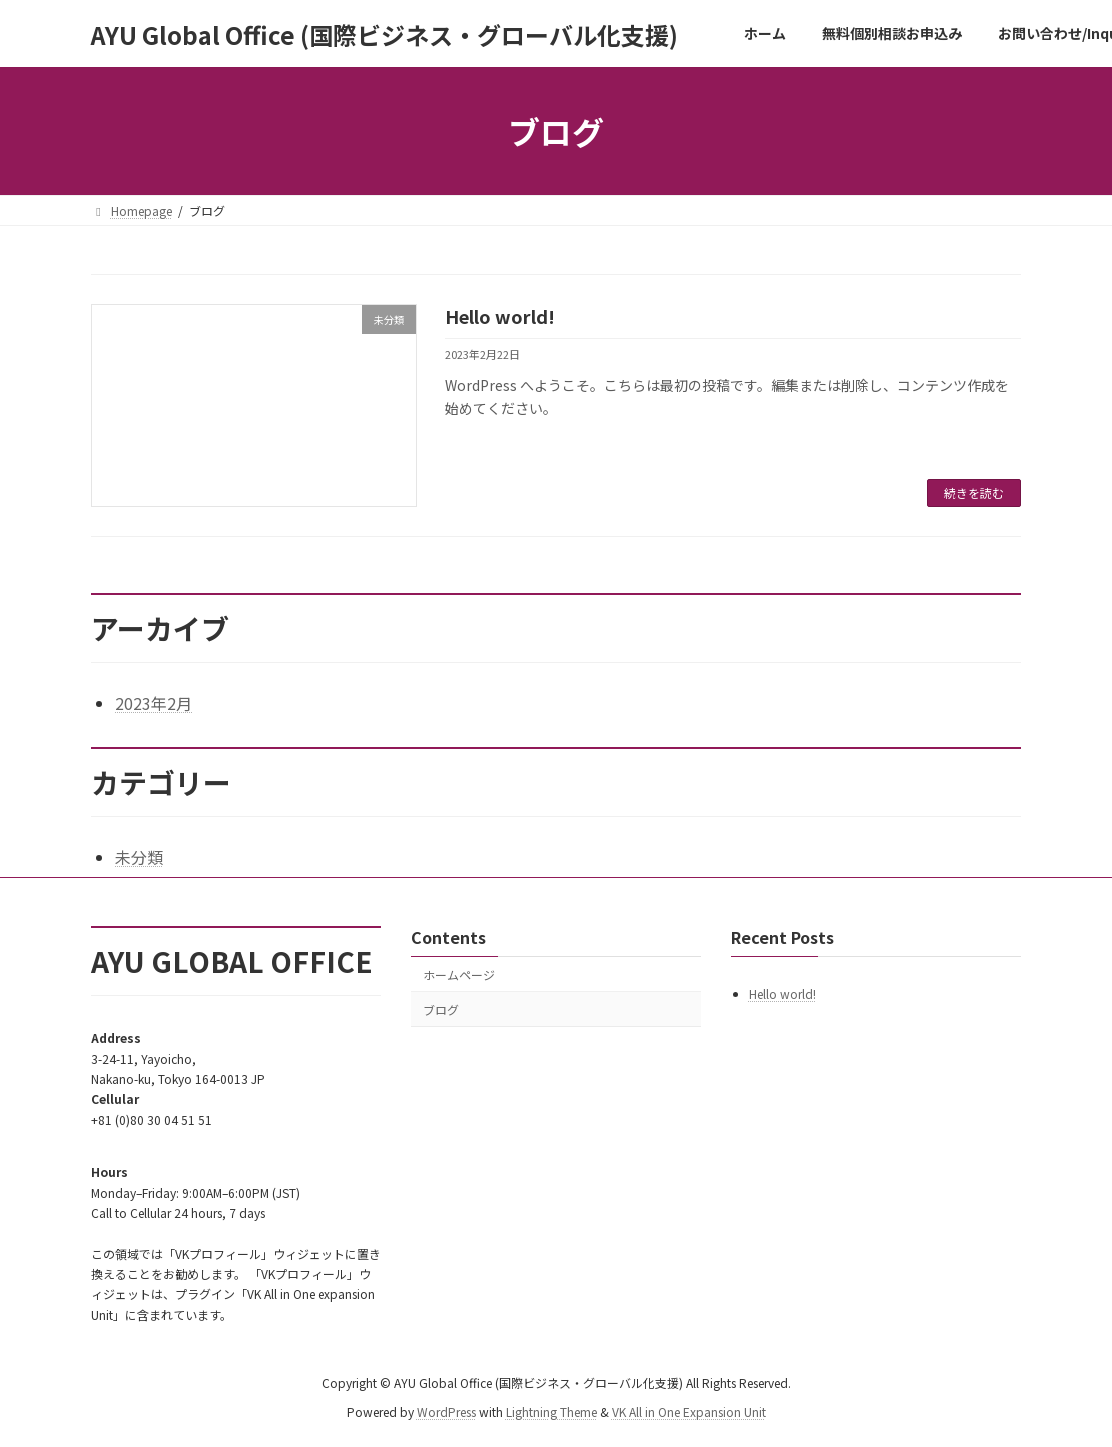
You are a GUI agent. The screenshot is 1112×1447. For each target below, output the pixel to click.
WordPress (446, 1411)
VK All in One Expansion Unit (689, 1411)
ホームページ (459, 974)
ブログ (441, 1009)
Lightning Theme (551, 1411)
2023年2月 (153, 703)
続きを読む (974, 492)
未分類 (139, 857)
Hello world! (500, 316)
